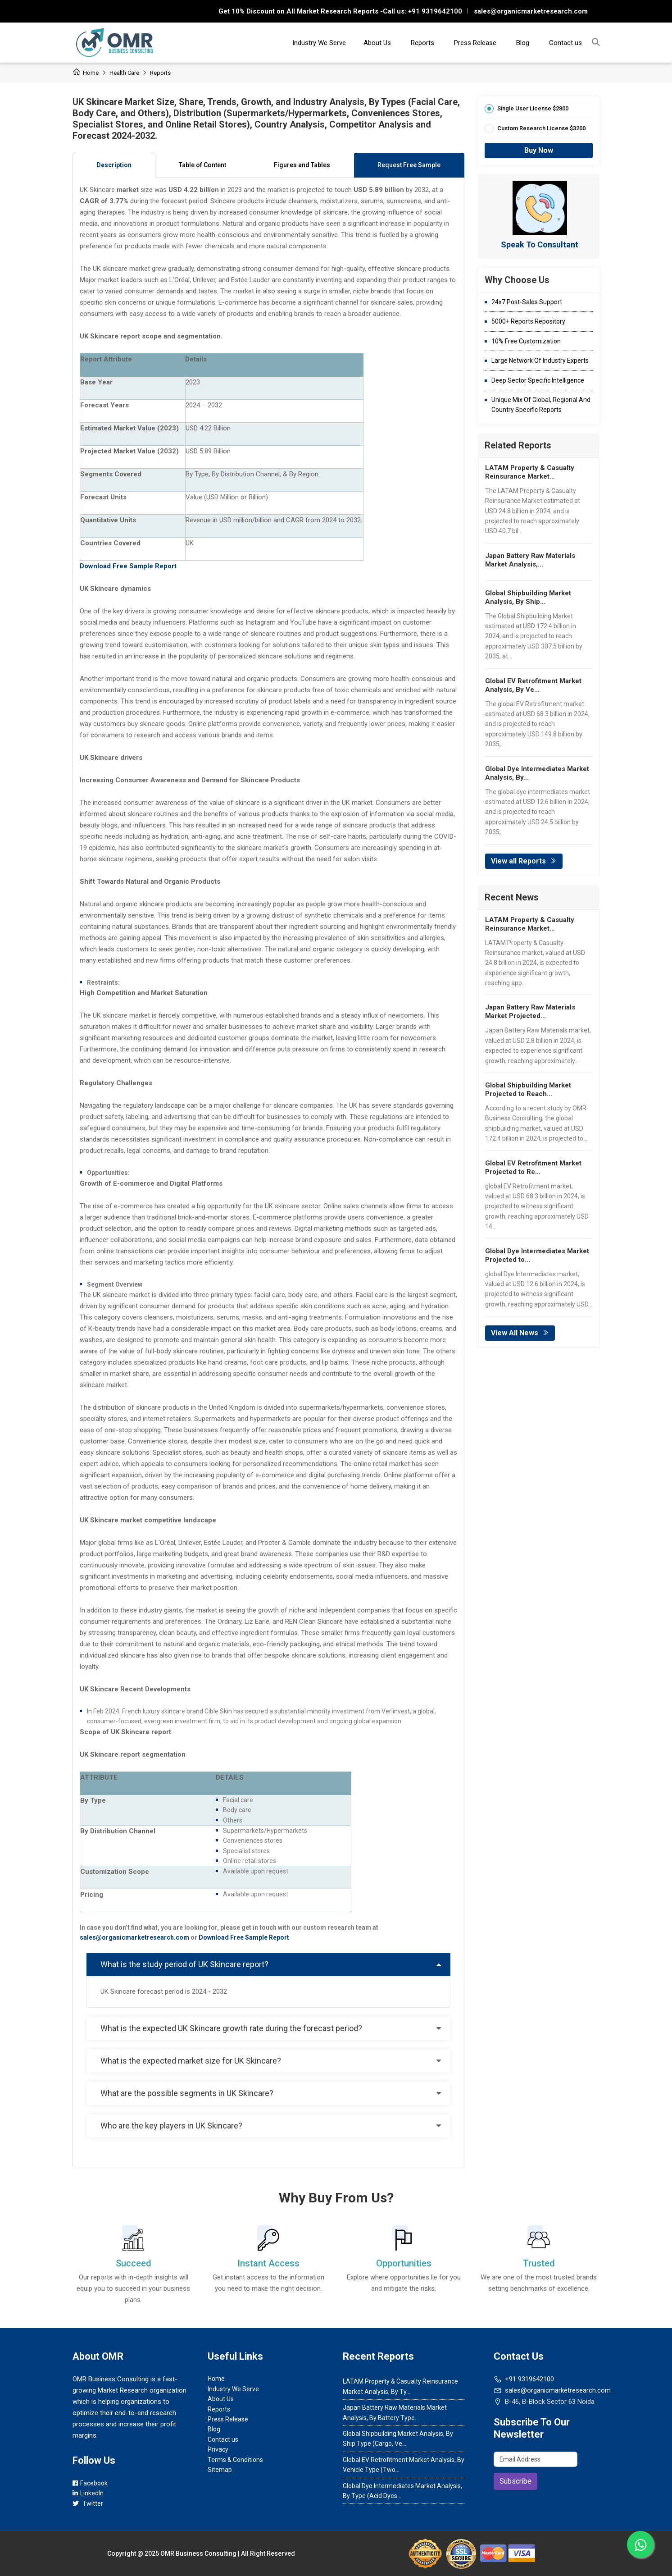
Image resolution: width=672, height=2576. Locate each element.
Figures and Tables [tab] (302, 165)
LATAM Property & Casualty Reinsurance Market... (529, 472)
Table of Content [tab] (202, 165)
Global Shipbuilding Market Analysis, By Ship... (528, 597)
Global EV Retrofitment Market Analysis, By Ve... (533, 685)
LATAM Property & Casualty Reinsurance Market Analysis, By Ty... (400, 2386)
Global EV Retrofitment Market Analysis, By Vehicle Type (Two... (403, 2464)
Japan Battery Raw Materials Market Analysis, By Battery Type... (395, 2412)
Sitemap (220, 2469)
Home (86, 72)
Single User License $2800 (532, 108)
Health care (124, 72)
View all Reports (524, 861)
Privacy (218, 2449)
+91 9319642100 (434, 11)
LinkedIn (88, 2493)
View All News (520, 1333)
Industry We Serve (319, 43)
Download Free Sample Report (244, 1937)
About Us (377, 43)
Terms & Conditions (235, 2459)
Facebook (90, 2483)
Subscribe (515, 2481)
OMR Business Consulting (198, 2553)
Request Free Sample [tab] (408, 165)
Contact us (565, 43)
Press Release (475, 43)
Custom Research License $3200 (541, 128)
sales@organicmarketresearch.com (531, 11)
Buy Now (538, 150)
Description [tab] (114, 165)
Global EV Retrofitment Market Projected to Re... (533, 1167)
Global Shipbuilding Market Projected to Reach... (528, 1089)
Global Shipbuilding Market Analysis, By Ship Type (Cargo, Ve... (398, 2438)
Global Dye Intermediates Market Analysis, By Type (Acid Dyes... (402, 2490)
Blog (522, 43)
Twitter (88, 2503)
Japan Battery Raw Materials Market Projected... (530, 1011)
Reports (422, 43)
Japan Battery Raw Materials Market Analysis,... (530, 560)
